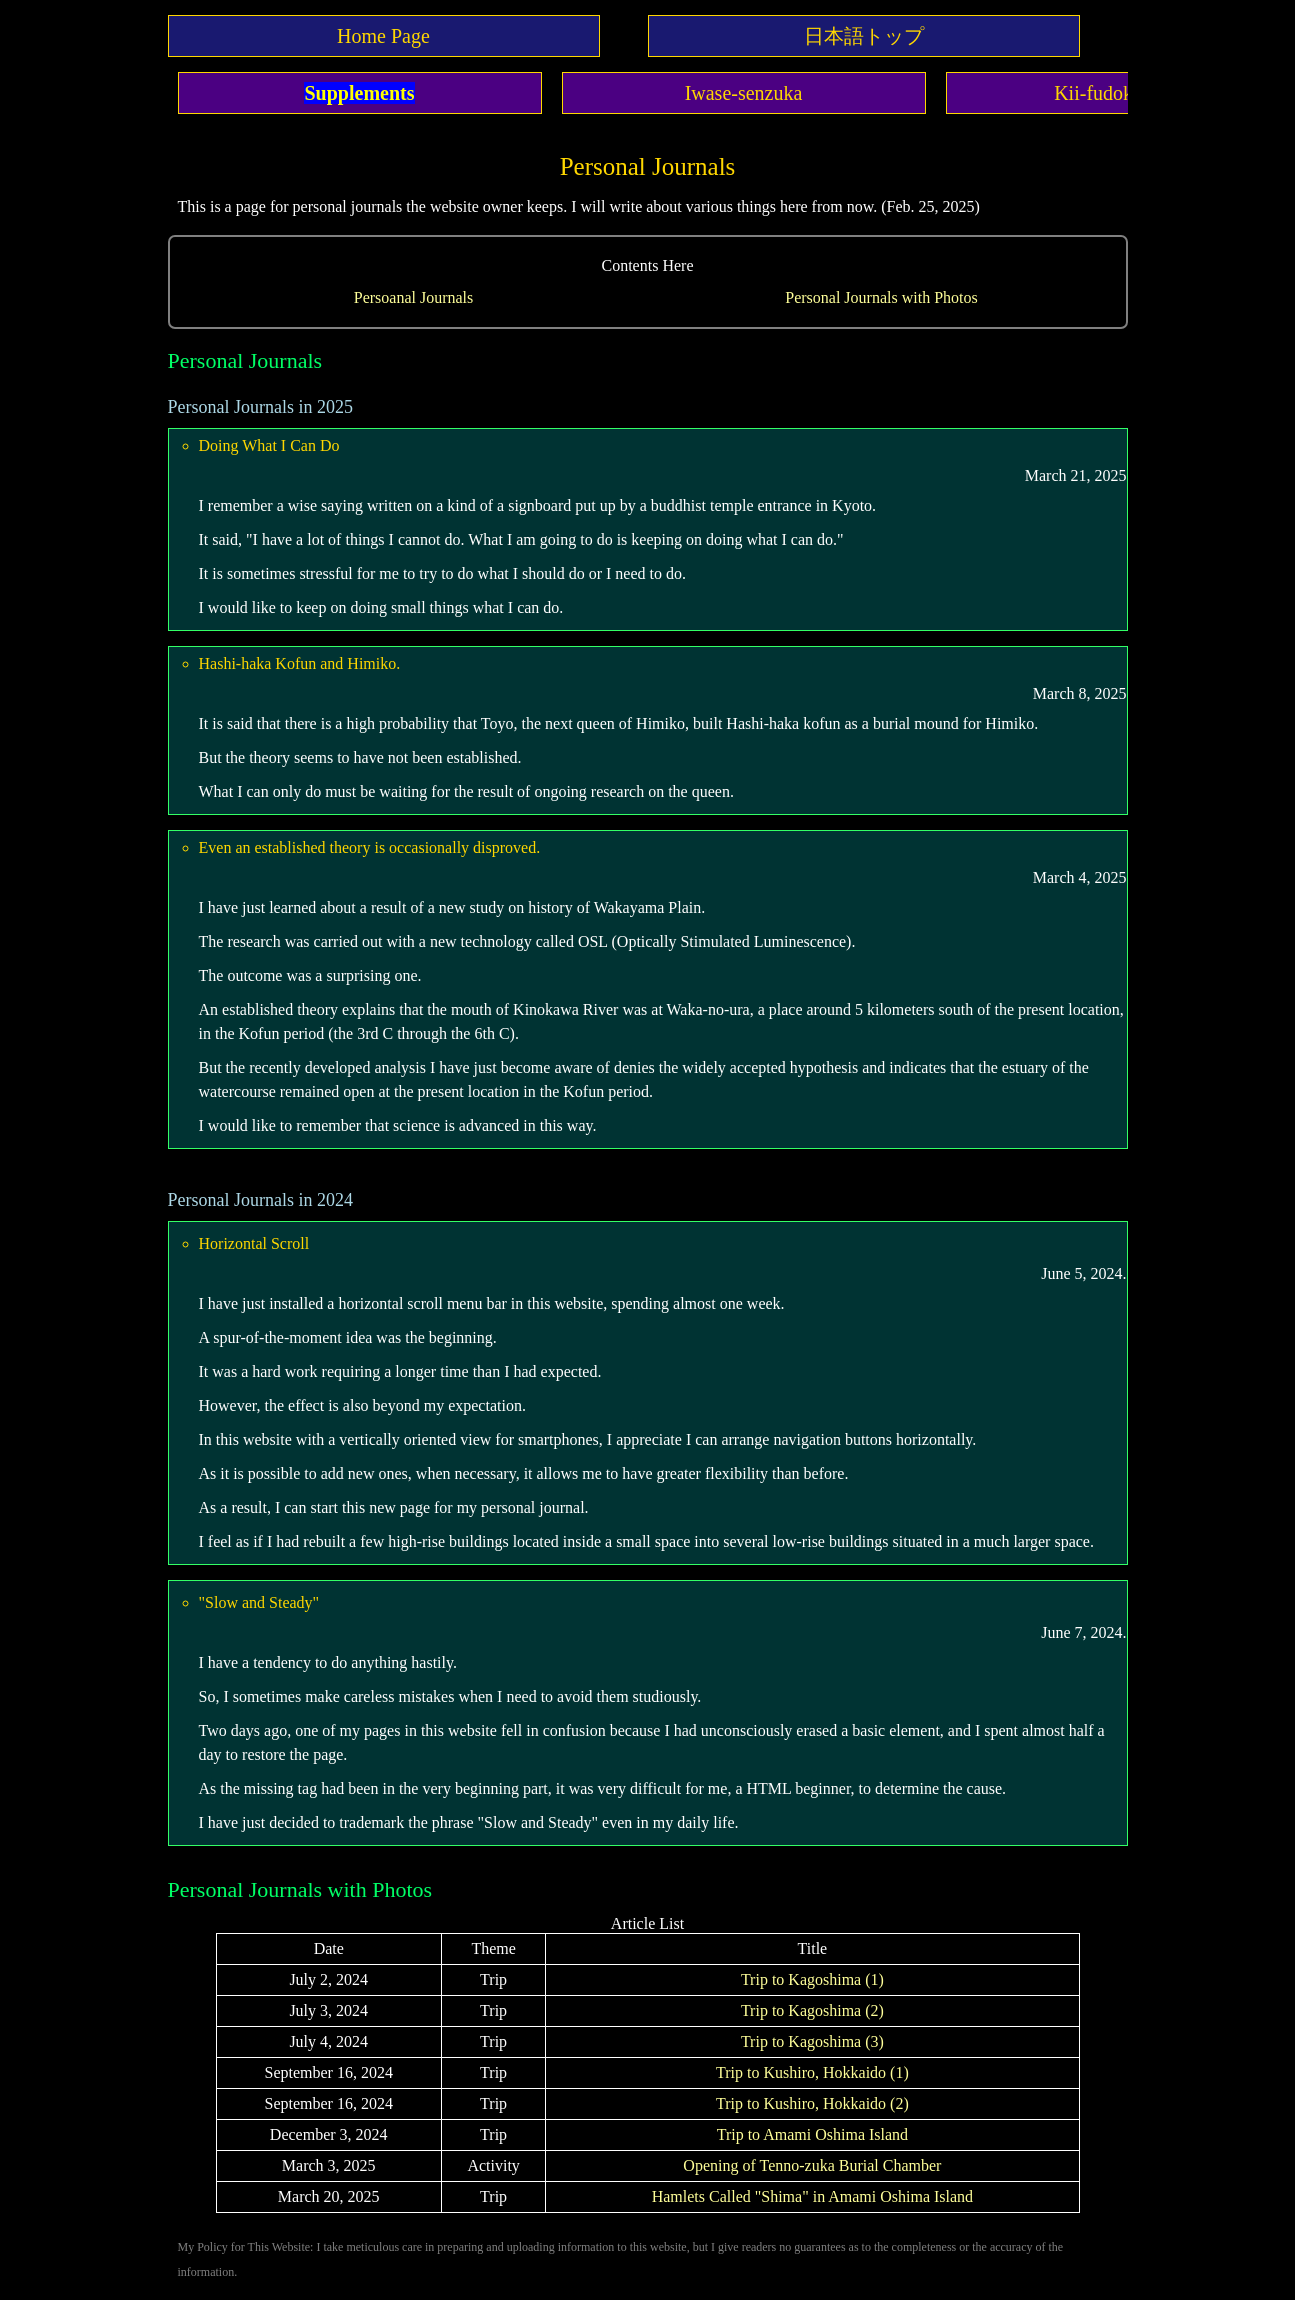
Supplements (359, 93)
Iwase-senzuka (744, 93)
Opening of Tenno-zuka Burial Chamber (812, 2165)
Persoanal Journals (414, 297)
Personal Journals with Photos (881, 297)
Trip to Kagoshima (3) (812, 2041)
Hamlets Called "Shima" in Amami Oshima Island (812, 2196)
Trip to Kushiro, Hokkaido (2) (812, 2103)
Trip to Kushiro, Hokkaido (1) (812, 2072)
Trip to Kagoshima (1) (812, 1979)
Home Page (383, 36)
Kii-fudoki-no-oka (1127, 93)
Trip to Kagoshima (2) (812, 2010)
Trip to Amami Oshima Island (812, 2134)
